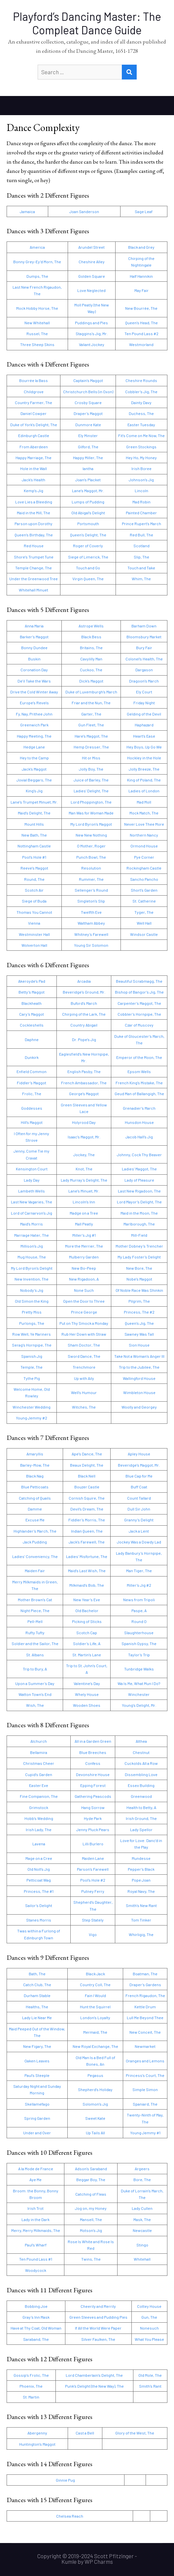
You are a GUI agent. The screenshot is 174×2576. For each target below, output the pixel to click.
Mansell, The (91, 2219)
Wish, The (35, 1705)
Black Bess (91, 636)
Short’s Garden (144, 890)
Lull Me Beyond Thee (145, 2017)
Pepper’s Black (141, 1869)
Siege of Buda (34, 901)
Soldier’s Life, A (86, 1643)
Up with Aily (84, 1378)
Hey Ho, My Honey (141, 457)
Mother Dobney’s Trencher (139, 1246)
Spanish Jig (31, 1356)
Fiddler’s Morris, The (86, 1519)
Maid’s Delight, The (34, 813)
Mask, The (142, 2219)
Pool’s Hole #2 (92, 1880)
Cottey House (149, 2306)
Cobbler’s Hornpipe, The (139, 1014)
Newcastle (142, 2230)
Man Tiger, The (139, 1570)
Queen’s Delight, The (88, 534)
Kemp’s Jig (33, 490)
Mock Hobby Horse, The (37, 308)
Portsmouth (88, 523)
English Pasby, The (84, 1071)
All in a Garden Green (93, 1741)
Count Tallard (139, 1498)
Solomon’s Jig (95, 2104)
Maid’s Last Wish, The (87, 1570)
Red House (34, 545)
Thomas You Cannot (34, 912)
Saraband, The (36, 2339)
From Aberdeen (33, 446)
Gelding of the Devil (144, 714)
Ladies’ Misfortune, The (86, 1556)
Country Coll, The (95, 1984)
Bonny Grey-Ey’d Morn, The (37, 261)
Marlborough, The (139, 1224)
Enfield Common (32, 1071)
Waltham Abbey (91, 923)
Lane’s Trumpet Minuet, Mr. (34, 802)
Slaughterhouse (139, 1632)
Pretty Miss (32, 1312)
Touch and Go (88, 567)
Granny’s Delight (139, 1519)
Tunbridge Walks (139, 1669)
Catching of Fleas (90, 2194)
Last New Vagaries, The (31, 1201)
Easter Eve (38, 1785)
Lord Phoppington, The (91, 802)
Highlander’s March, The (35, 1531)
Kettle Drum (145, 2006)
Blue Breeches (92, 1752)
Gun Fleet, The (91, 724)
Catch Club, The (37, 1984)
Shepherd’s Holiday (95, 2089)
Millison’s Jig (31, 1246)
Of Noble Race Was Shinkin (139, 1290)
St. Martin (31, 2397)
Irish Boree (141, 468)
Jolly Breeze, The (144, 769)
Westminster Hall (34, 934)
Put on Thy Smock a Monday (83, 1323)
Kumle (69, 2561)
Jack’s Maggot (34, 769)
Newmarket (145, 2046)
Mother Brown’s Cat (35, 1599)
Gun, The (149, 2317)
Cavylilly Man (91, 658)
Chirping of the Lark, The (84, 1014)
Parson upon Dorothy (33, 523)
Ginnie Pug (65, 2480)
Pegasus (95, 2075)
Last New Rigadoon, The (139, 1191)
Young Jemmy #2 (31, 1417)
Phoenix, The (31, 2386)
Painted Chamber (141, 512)
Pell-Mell (35, 1621)
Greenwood (141, 1796)
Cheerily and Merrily (98, 2306)
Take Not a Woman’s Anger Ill (139, 1356)
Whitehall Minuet (33, 590)
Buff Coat (139, 1486)
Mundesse (141, 1858)
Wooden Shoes (86, 1705)
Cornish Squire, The (87, 1498)
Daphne (32, 1039)
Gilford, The (88, 446)
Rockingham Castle (143, 868)
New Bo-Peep (84, 1268)
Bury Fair (144, 647)
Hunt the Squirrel (95, 2006)
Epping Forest (93, 1785)
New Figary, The (37, 2046)
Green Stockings (141, 446)
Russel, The (37, 333)
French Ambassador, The (84, 1082)
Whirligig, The (141, 1934)
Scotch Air (34, 890)
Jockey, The (84, 1154)
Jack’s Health (33, 479)
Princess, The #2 (139, 1312)
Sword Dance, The (84, 1356)
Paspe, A (139, 1610)
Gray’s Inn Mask (36, 2317)
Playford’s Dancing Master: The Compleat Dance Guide (87, 23)
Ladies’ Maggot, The (139, 1168)
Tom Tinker (141, 1920)
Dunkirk (32, 1057)
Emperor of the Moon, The (139, 1057)
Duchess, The (141, 413)
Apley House (139, 1453)
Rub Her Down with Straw (83, 1334)
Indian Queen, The (87, 1531)
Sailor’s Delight (38, 1905)
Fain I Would (95, 1995)
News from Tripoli (139, 1599)
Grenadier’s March (139, 1108)
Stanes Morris (38, 1920)
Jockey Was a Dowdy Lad (139, 1542)
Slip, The (141, 557)
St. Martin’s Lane (86, 1654)
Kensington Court (32, 1168)
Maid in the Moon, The (139, 1213)
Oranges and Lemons (145, 2060)
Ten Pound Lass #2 (141, 333)
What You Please (149, 2339)
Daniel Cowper (33, 413)
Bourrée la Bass (33, 380)
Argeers (142, 2168)
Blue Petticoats (35, 1486)
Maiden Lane (93, 1858)
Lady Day (32, 1180)
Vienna (34, 923)
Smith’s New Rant (141, 1905)
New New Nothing (91, 835)
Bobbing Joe (36, 2306)
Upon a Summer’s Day (34, 1683)
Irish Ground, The (141, 1818)
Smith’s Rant (150, 2386)
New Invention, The (32, 1279)
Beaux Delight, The (86, 1465)
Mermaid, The (95, 2032)
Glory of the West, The (134, 2433)
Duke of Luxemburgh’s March (91, 691)
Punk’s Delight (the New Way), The (94, 2386)
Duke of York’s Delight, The (33, 424)
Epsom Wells (139, 1071)
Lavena (38, 1843)
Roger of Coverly (88, 545)
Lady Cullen (142, 2208)
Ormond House (144, 845)
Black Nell (86, 1476)
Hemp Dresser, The (91, 747)
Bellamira (38, 1752)
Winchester (139, 1694)
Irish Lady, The (39, 1829)
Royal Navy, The (141, 1891)
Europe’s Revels (34, 702)
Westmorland (141, 344)
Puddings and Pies (91, 322)
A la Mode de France (35, 2168)
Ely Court (144, 691)
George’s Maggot (84, 1093)
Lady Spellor (141, 1829)
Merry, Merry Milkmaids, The (35, 2230)
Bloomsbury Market (143, 636)
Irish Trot (35, 2208)
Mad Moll (144, 802)
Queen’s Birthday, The (34, 534)
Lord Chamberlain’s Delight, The (94, 2375)
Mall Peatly (84, 1224)
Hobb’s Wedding (38, 1818)
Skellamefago (37, 2104)
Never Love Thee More (144, 824)
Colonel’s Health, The (144, 658)
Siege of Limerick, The (88, 557)
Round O (139, 1621)
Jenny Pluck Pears (92, 1829)
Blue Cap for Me (139, 1476)
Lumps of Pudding (88, 501)
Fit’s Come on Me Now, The (141, 435)
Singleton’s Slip (91, 901)
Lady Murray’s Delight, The (84, 1180)
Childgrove (34, 391)
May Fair (141, 290)
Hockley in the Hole (144, 757)
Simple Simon (145, 2089)
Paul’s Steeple (37, 2075)
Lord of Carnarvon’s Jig (31, 1213)
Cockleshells (32, 1025)
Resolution (91, 868)
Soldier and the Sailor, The (35, 1643)
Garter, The (91, 714)
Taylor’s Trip (139, 1654)
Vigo (93, 1934)
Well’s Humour (84, 1392)
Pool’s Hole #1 (34, 857)
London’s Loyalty (95, 2017)
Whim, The (141, 578)
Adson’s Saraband (91, 2168)
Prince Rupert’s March (141, 523)
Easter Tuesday (141, 424)
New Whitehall (37, 322)
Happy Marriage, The (34, 457)
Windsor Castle (144, 934)
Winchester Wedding (32, 1407)
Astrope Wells (91, 625)
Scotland (141, 545)
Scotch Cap (86, 1632)
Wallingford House (139, 1378)
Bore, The (142, 2179)
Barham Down (144, 625)
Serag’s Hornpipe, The (32, 1345)
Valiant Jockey (91, 344)
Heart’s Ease (144, 736)
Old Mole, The (150, 2375)
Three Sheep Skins (37, 344)
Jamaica (27, 211)
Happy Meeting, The (34, 736)
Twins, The (91, 2259)
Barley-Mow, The (35, 1465)
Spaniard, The (145, 2104)
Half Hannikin (141, 276)
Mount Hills (34, 824)
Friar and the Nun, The (91, 702)
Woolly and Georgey (139, 1407)
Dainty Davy (141, 402)
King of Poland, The (144, 780)
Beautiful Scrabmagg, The (139, 981)
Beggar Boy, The (90, 2179)
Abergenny (37, 2433)
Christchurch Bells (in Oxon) (88, 391)
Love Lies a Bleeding (33, 501)
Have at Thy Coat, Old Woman (36, 2328)
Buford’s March (84, 1003)
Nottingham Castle (34, 845)
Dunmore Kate (88, 424)
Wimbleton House (139, 1392)
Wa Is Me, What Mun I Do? (139, 1683)
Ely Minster (88, 435)
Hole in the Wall (33, 468)
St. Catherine (144, 901)
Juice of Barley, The (91, 780)
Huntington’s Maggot (37, 2444)
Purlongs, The (31, 1323)
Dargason (144, 669)
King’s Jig (34, 790)
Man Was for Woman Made (91, 813)
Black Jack (95, 1973)
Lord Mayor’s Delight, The (139, 1201)
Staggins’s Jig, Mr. (92, 333)
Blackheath (31, 1003)
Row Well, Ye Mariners (31, 1334)
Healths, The (37, 2006)
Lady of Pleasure (139, 1180)
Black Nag (35, 1476)
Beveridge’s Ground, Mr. (84, 992)
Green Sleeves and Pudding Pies (98, 2317)
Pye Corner (144, 857)
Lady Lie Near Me (37, 2017)
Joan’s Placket (88, 479)
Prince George (84, 1312)
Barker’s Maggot (34, 636)
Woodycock (35, 2270)
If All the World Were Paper (98, 2328)
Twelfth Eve (91, 912)
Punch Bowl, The (91, 857)
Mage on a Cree (38, 1858)
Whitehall (142, 2259)
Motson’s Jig (91, 2230)
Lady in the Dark (35, 2219)
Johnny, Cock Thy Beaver (139, 1154)
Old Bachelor (86, 1610)
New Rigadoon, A (84, 1279)
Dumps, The (37, 276)
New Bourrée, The (141, 308)
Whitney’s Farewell (91, 934)
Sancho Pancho (144, 879)
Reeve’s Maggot (34, 868)
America (37, 247)
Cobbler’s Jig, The (141, 391)
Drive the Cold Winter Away (34, 691)
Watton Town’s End (35, 1694)
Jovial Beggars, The (34, 780)
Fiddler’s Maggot (31, 1082)
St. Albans (35, 1654)
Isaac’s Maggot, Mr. (84, 1136)
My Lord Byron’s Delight (31, 1268)
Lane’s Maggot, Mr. (88, 490)
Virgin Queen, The (88, 578)
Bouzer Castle (86, 1486)
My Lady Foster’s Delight (139, 1257)
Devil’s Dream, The (86, 1509)
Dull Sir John (138, 1509)
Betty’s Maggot (31, 992)
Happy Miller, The (88, 457)
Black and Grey (141, 247)
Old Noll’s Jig (38, 1869)
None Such (84, 1290)
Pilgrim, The (139, 1301)
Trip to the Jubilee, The (139, 1367)
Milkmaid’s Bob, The (86, 1585)
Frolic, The (31, 1093)
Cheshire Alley (92, 261)
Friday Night (144, 702)
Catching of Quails (35, 1498)
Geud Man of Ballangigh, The (139, 1093)
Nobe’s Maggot (139, 1279)
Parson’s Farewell (93, 1869)
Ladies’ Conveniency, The (35, 1556)
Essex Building (141, 1785)
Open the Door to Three (84, 1301)
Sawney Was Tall (139, 1334)
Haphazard (144, 724)
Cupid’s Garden (38, 1774)
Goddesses (31, 1108)
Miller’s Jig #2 (139, 1585)
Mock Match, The (143, 813)
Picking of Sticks (87, 1621)
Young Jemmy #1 (145, 2132)
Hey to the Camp (34, 757)
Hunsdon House (139, 1122)
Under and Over (37, 2132)
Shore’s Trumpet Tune (33, 557)
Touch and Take (141, 567)
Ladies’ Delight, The (91, 790)
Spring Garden (37, 2118)
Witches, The (84, 1407)
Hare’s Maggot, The (91, 736)
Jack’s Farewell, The (87, 1542)
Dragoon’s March (144, 681)
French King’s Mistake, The (139, 1082)
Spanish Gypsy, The (139, 1643)
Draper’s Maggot (88, 413)
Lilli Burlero (93, 1843)
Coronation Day (34, 669)
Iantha (88, 468)
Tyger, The (144, 912)
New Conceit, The (145, 2032)
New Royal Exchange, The (95, 2046)
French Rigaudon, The (145, 1995)
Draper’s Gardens (145, 1984)
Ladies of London (143, 790)
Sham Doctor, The (84, 1345)
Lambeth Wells (31, 1191)
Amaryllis (34, 1453)
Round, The (34, 879)
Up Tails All (95, 2132)
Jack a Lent (139, 1531)
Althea (141, 1741)
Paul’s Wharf (36, 2244)
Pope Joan (141, 1880)
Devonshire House (93, 1774)
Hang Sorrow (93, 1807)
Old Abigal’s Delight (88, 512)
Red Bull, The (141, 534)
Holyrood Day (84, 1122)
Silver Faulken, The (98, 2339)
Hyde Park (93, 1818)
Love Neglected (91, 290)
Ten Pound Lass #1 (35, 2259)
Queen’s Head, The (141, 322)
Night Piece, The (35, 1610)
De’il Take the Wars (34, 681)
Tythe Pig (31, 1378)
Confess (92, 1763)
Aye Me (35, 2179)
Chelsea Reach (69, 2516)
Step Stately (93, 1920)
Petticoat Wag (38, 1880)
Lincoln (141, 490)
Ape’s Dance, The (87, 1453)
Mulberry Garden (84, 1257)
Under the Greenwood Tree (33, 578)
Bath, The (37, 1973)
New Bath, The (34, 835)
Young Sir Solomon (91, 945)
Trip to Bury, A (35, 1669)
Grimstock (38, 1807)
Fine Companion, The (39, 1796)
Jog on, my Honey (91, 2208)
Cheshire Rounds (141, 380)
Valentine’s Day (87, 1683)
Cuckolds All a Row (141, 1763)
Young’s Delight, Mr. (139, 1705)
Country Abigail (83, 1025)
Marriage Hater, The (31, 1235)
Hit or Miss (91, 757)
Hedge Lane (34, 747)
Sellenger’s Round (91, 890)
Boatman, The (145, 1973)
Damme (35, 1509)
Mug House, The (31, 1257)
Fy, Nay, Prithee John (34, 714)
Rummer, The (91, 879)
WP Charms (99, 2561)
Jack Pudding (35, 1542)
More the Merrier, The (84, 1246)
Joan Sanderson (84, 211)
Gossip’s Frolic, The (31, 2375)
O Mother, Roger (91, 845)
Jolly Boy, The (91, 769)
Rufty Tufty (35, 1632)
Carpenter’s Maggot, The (139, 1003)
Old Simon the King (32, 1301)
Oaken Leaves (37, 2060)
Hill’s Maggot (32, 1122)
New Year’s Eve (86, 1599)
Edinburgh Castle (33, 435)
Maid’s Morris (31, 1224)
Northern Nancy (144, 835)
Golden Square (91, 276)
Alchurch (38, 1741)
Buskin (34, 658)
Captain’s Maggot (88, 380)
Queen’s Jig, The (139, 1323)
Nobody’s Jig (31, 1290)
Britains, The (91, 647)
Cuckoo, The (91, 669)
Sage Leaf (144, 211)
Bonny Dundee (34, 647)
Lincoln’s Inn (84, 1201)
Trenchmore (84, 1367)
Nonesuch (149, 2328)
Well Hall (144, 923)
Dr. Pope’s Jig (84, 1039)
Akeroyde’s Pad (31, 981)
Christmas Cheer (38, 1763)
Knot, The (84, 1168)
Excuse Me (35, 1519)
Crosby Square (88, 402)
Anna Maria (34, 625)
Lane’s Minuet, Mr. (83, 1191)
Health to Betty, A (141, 1807)
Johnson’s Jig (141, 479)
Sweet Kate (95, 2118)
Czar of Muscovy (139, 1025)
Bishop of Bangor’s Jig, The (139, 992)
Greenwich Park (34, 724)
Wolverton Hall (34, 945)
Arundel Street (91, 247)
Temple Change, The (33, 567)
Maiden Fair (35, 1570)
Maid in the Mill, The (33, 512)
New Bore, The (139, 1268)
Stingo (142, 2244)
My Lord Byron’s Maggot (91, 824)
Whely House (87, 1694)
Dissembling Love (141, 1774)
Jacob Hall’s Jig (139, 1136)
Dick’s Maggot (91, 681)
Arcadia (84, 981)
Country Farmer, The (33, 402)
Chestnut (141, 1752)
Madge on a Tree (84, 1213)
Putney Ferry (92, 1891)
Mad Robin (141, 501)
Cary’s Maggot (31, 1014)
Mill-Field (139, 1235)
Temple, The (31, 1367)
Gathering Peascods (93, 1796)
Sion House (139, 1345)
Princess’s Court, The (145, 2075)
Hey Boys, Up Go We (144, 747)
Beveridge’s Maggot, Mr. (139, 1465)
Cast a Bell (85, 2433)
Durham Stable (37, 1995)
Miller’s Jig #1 (84, 1235)
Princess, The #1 (38, 1891)
